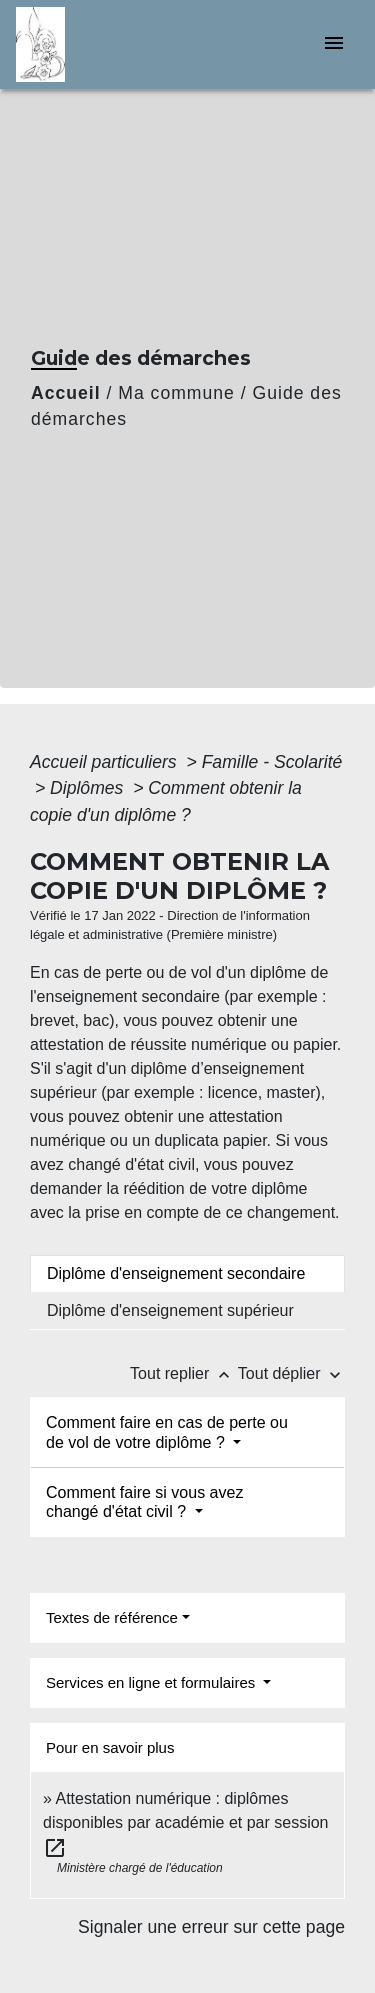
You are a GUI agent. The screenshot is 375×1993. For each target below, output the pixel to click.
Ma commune (176, 393)
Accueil (66, 393)
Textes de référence (112, 1617)
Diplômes (89, 788)
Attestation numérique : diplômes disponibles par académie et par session (186, 1822)
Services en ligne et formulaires (152, 1682)
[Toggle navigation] (334, 44)
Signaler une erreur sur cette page (211, 1927)
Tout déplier (291, 1373)
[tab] (187, 1274)
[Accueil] (91, 44)
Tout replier (184, 1373)
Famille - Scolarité (272, 762)
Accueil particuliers (106, 762)
